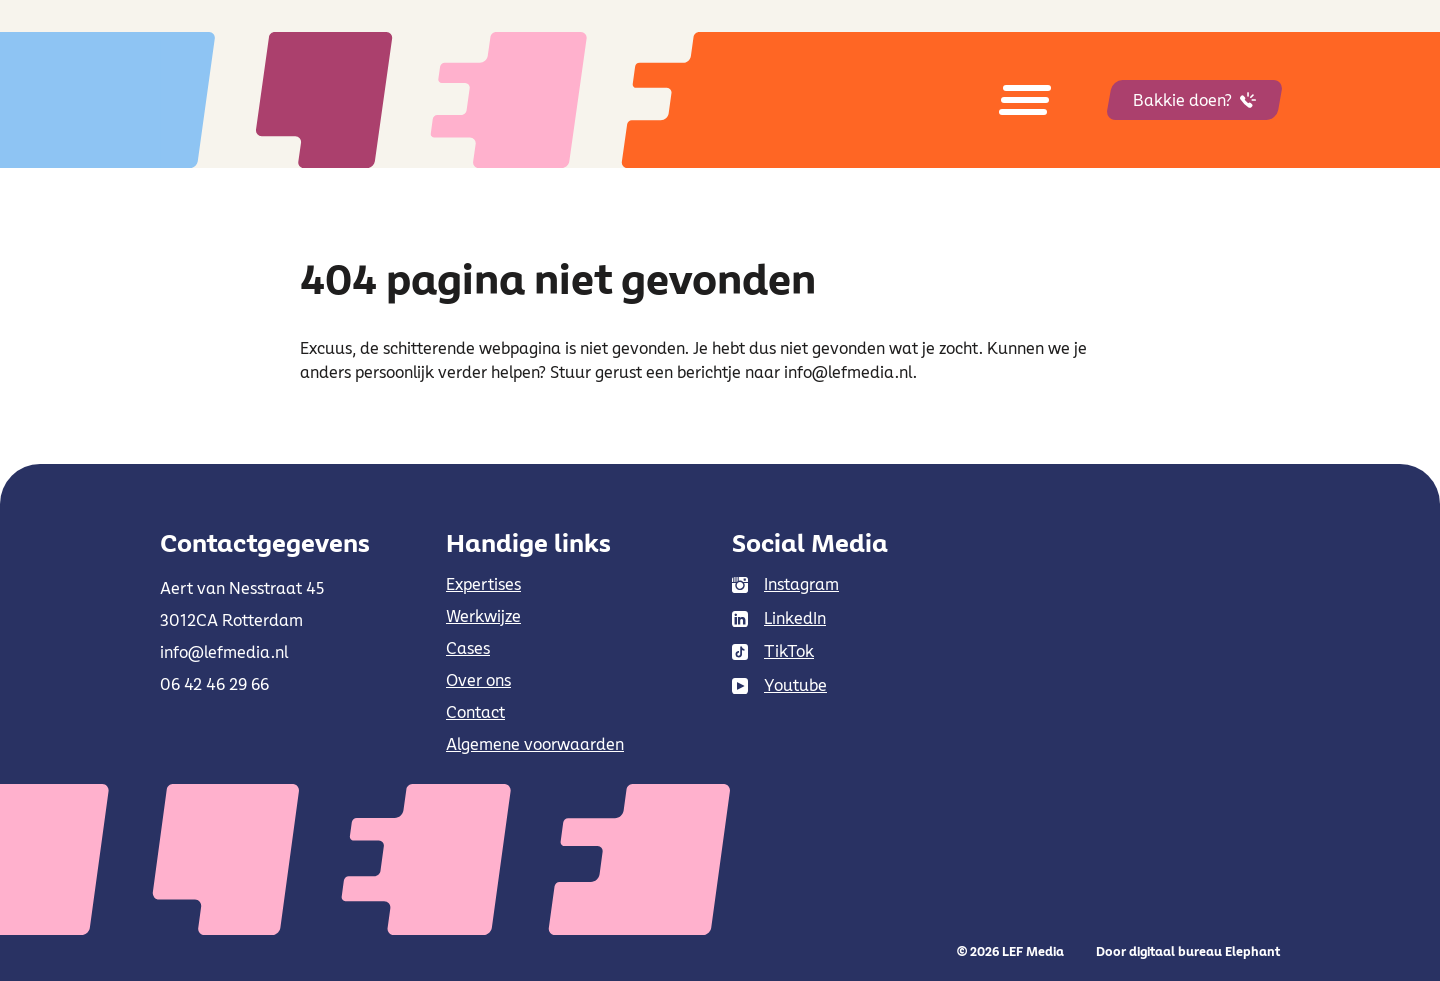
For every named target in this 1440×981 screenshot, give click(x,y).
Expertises (483, 584)
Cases (468, 648)
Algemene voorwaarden (535, 744)
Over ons (478, 680)
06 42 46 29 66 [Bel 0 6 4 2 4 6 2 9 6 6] (214, 684)
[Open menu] (1025, 100)
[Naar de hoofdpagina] (480, 100)
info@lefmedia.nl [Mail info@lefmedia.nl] (224, 652)
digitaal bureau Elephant (1204, 951)
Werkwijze (483, 616)
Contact (475, 712)
